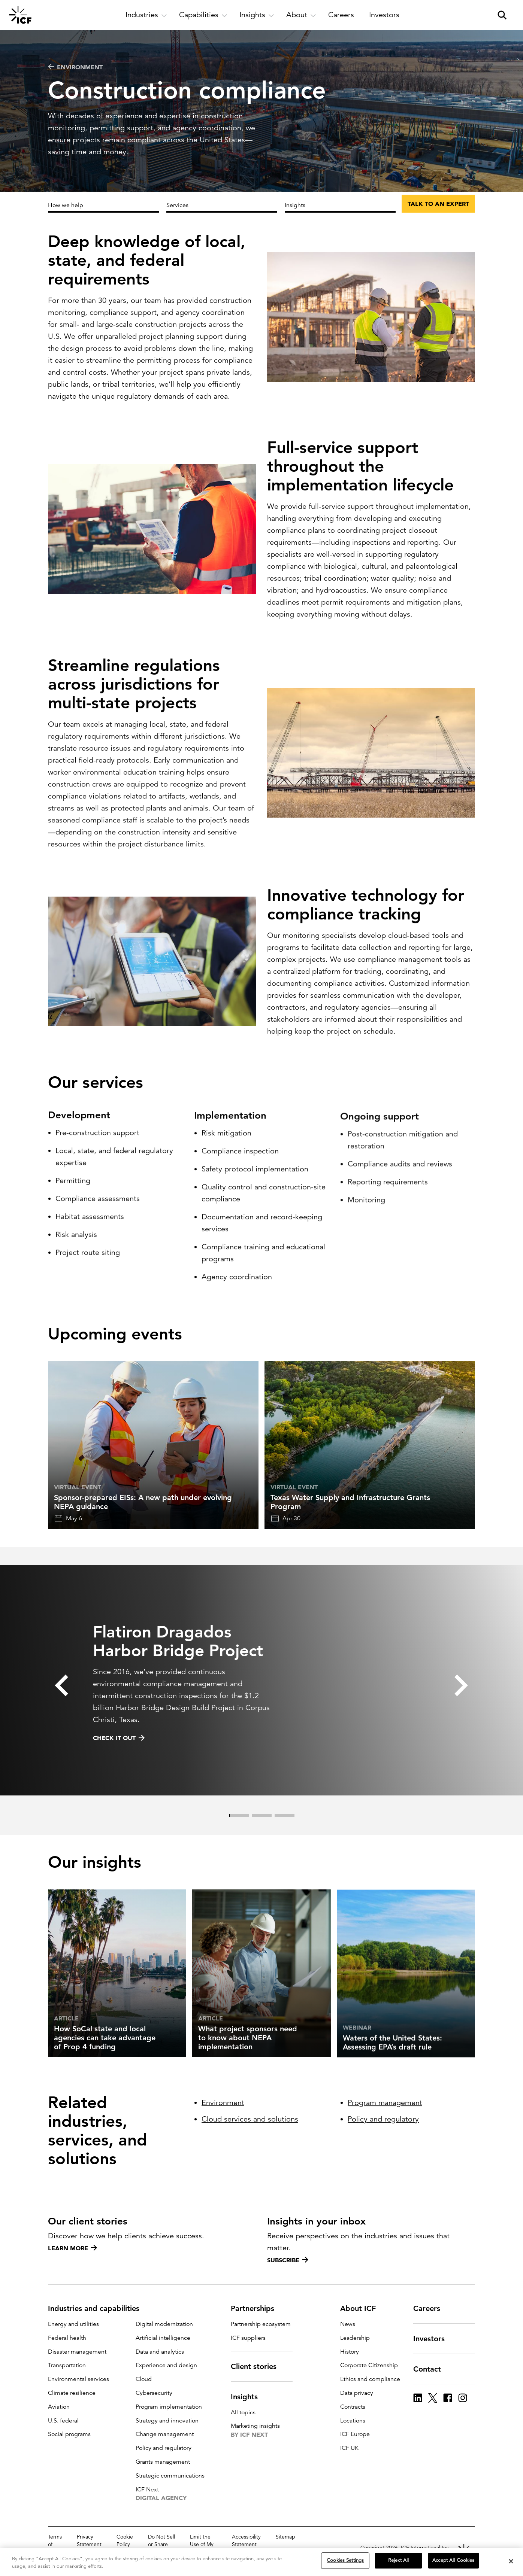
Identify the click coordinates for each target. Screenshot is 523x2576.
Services (177, 205)
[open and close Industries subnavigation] (146, 15)
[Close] (511, 2561)
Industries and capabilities (98, 2308)
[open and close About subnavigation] (301, 15)
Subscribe (287, 2260)
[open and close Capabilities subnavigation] (203, 15)
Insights (295, 205)
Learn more (72, 2248)
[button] (61, 1721)
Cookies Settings (345, 2561)
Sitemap (285, 2536)
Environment (75, 67)
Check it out (119, 1774)
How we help (65, 205)
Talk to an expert (438, 203)
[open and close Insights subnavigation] (256, 15)
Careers (431, 2308)
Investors (433, 2339)
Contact (431, 2369)
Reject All (398, 2561)
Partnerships (257, 2308)
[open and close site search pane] (502, 15)
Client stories (258, 2366)
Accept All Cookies (453, 2561)
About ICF (362, 2308)
